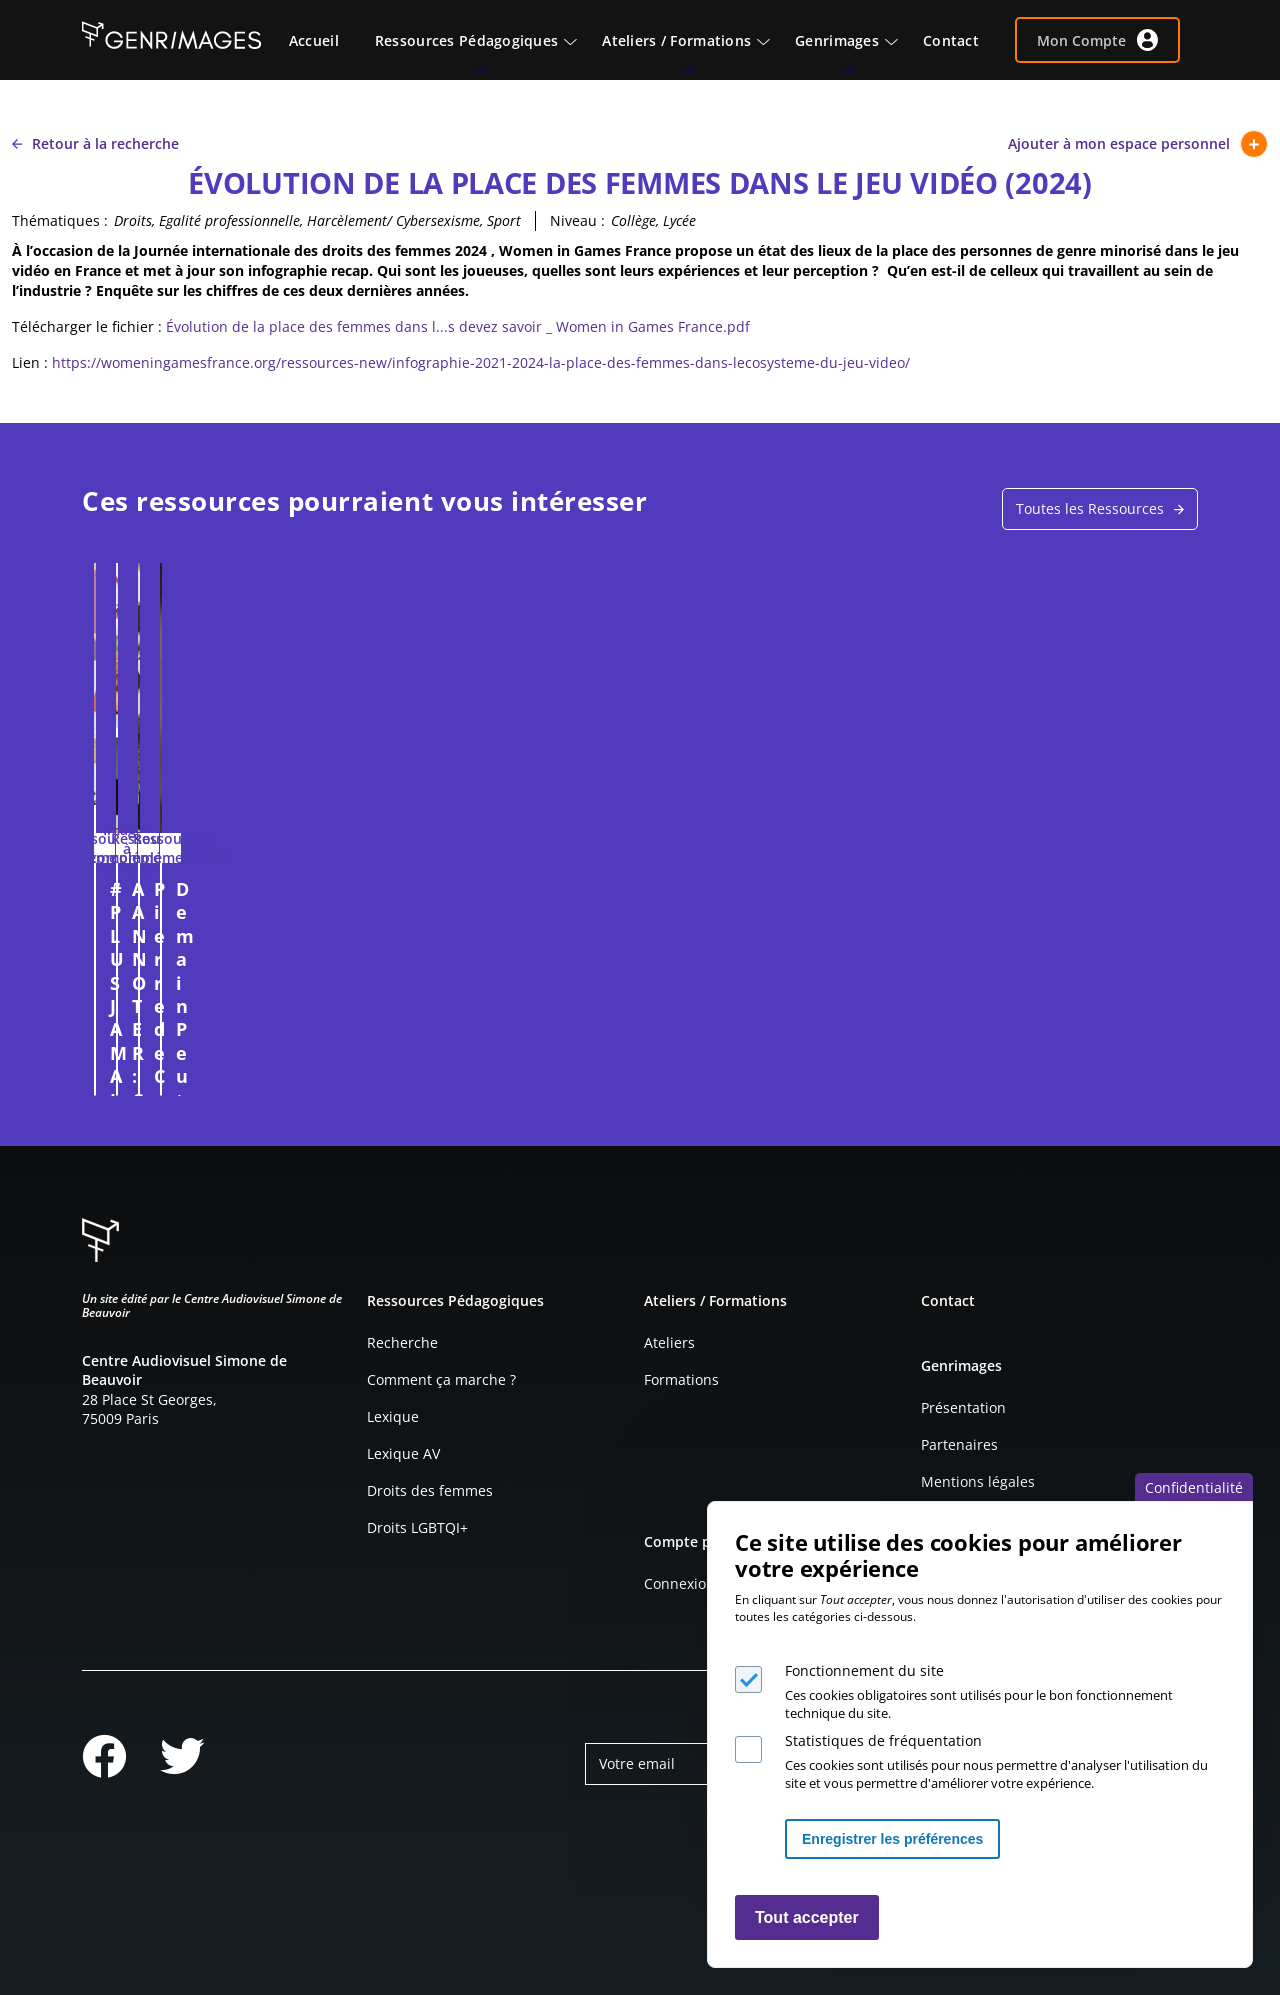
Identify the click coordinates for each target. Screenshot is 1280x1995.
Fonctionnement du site (864, 1670)
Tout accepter (807, 1917)
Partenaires (959, 1444)
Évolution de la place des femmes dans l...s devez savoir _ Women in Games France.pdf (458, 326)
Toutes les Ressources (1090, 508)
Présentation (963, 1407)
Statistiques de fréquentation (883, 1740)
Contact (948, 1300)
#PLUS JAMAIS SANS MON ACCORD (198, 900)
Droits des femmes (430, 1490)
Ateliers (669, 1342)
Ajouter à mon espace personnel (1138, 144)
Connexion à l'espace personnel (322, 1071)
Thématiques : (60, 220)
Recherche (402, 1342)
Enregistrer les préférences (892, 1839)
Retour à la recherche (95, 143)
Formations (681, 1379)
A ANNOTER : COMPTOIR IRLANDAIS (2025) (495, 900)
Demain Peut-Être (1024, 889)
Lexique (393, 1416)
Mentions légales (978, 1481)
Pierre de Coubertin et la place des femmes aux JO (779, 900)
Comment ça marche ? (441, 1379)
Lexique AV (403, 1453)
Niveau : (577, 220)
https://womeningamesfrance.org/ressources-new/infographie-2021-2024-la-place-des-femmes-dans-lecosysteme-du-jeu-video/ (481, 362)
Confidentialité (1194, 1487)
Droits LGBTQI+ (417, 1527)
